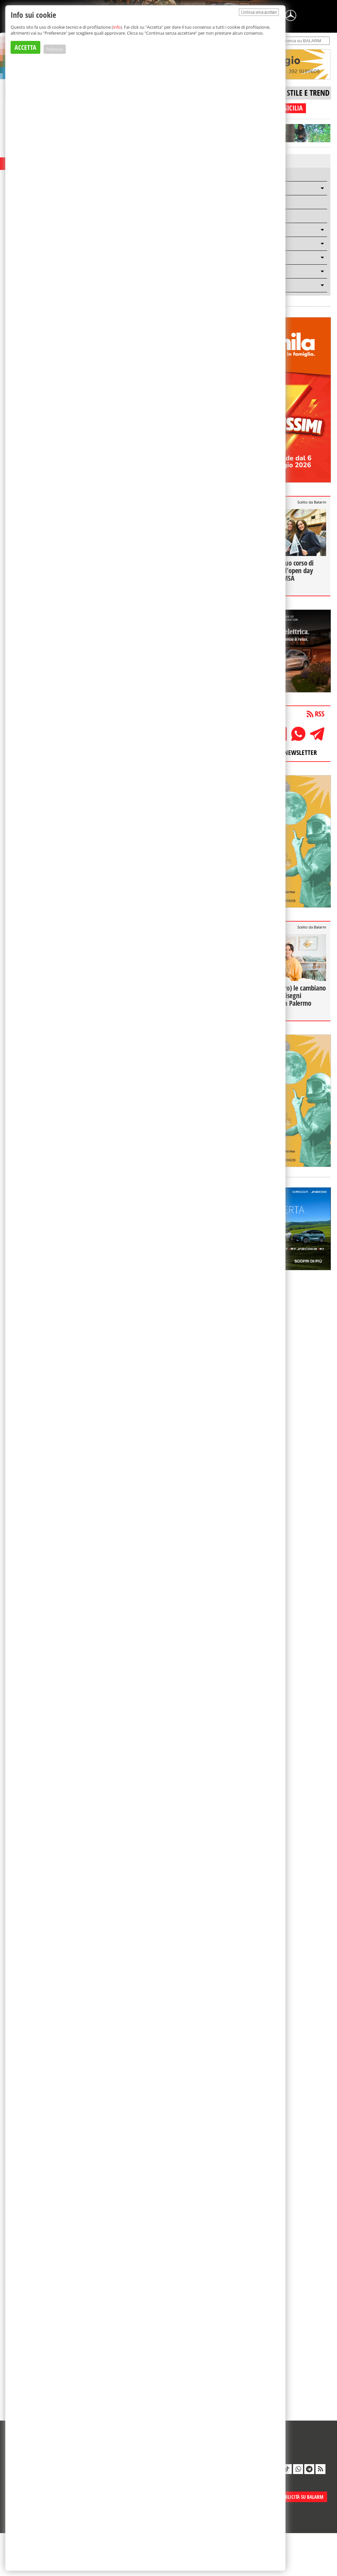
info (117, 27)
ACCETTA (25, 47)
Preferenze (54, 49)
